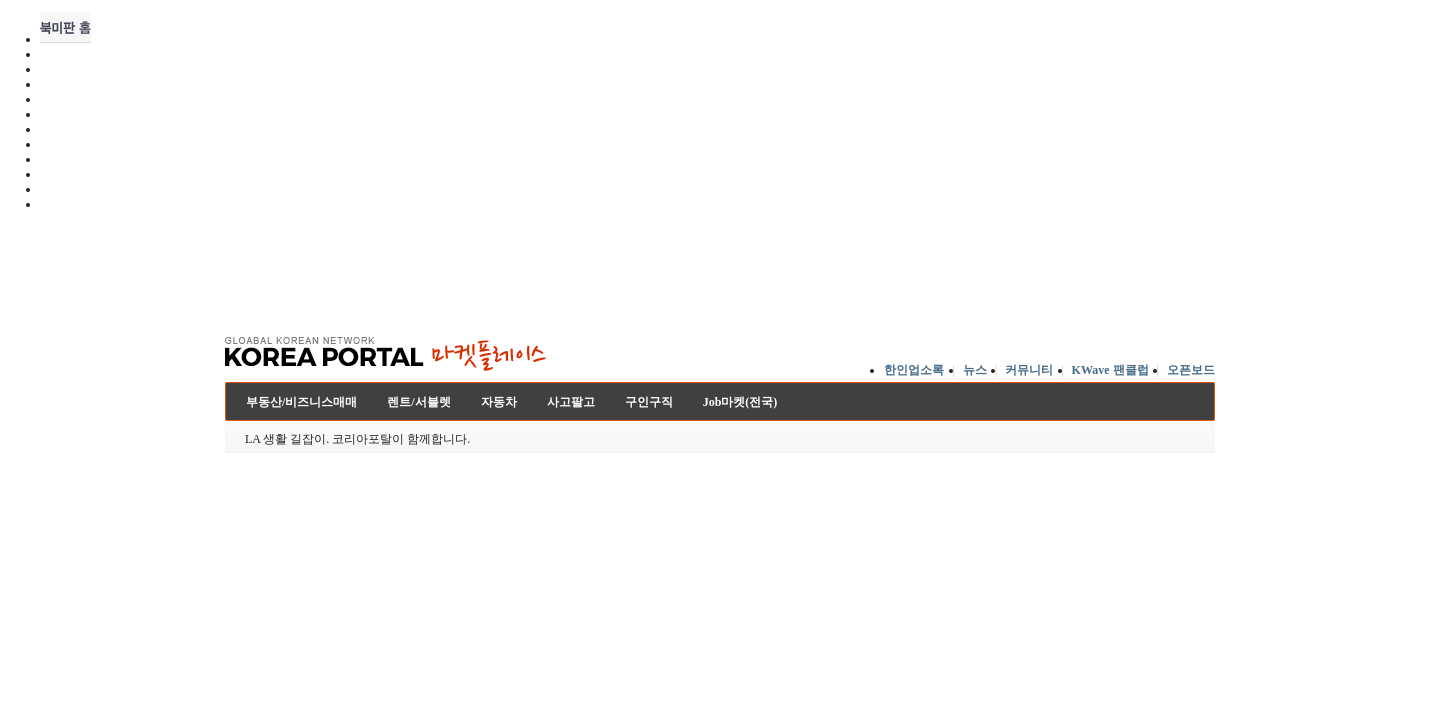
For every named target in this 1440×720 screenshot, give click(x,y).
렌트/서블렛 (418, 402)
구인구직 (649, 402)
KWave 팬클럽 (1110, 370)
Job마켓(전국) (740, 402)
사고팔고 (571, 402)
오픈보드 (1191, 370)
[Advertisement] (720, 269)
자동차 (499, 402)
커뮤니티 (1029, 370)
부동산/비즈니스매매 (301, 402)
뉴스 (975, 370)
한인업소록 (914, 370)
